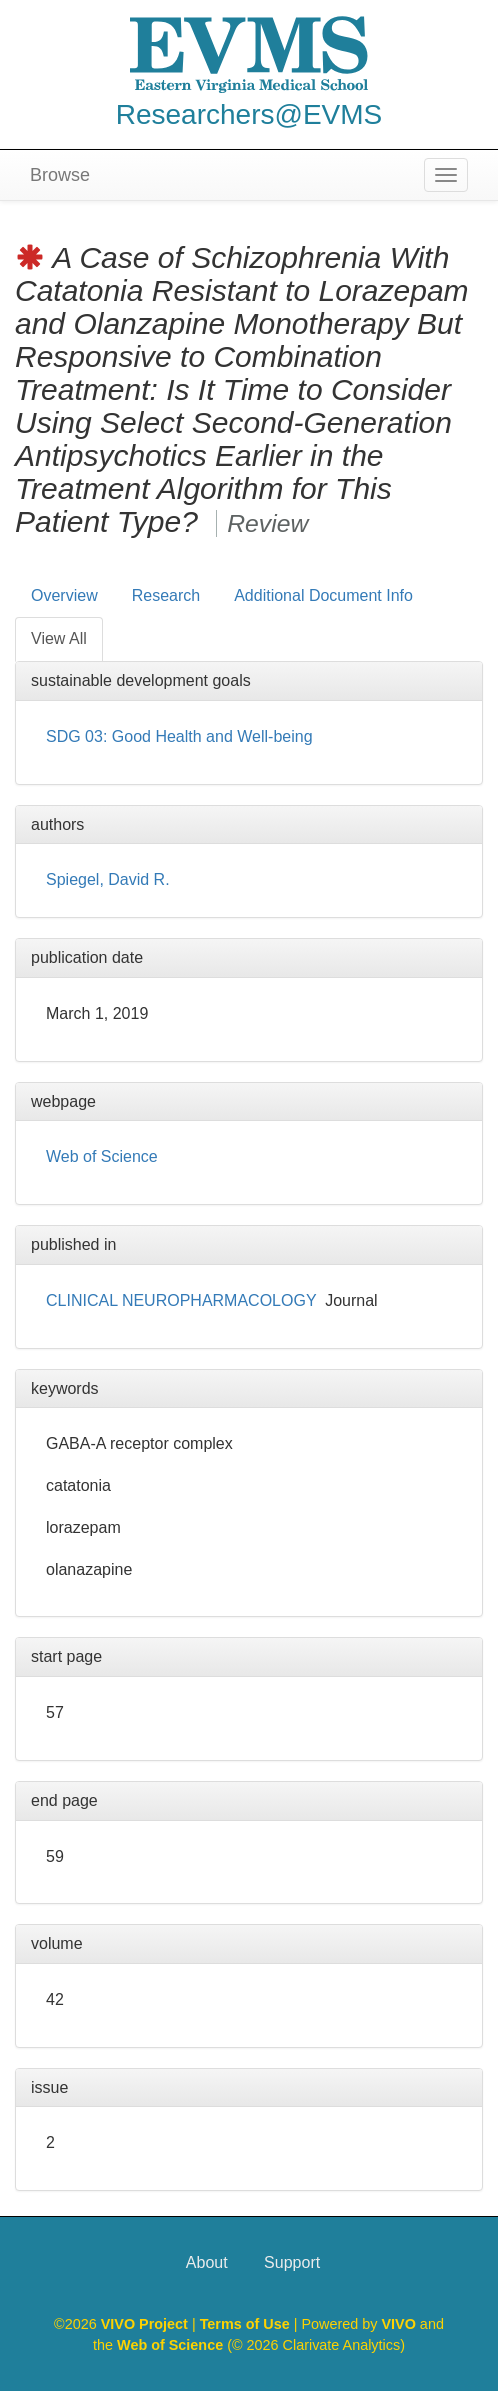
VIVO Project (146, 2324)
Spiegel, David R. (108, 879)
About (207, 2262)
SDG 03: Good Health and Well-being (179, 736)
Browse (60, 175)
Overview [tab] (64, 595)
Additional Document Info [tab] (323, 595)
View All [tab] (59, 638)
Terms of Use (247, 2324)
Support (292, 2262)
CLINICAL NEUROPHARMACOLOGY (181, 1300)
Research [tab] (166, 595)
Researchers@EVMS (249, 114)
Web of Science (102, 1156)
